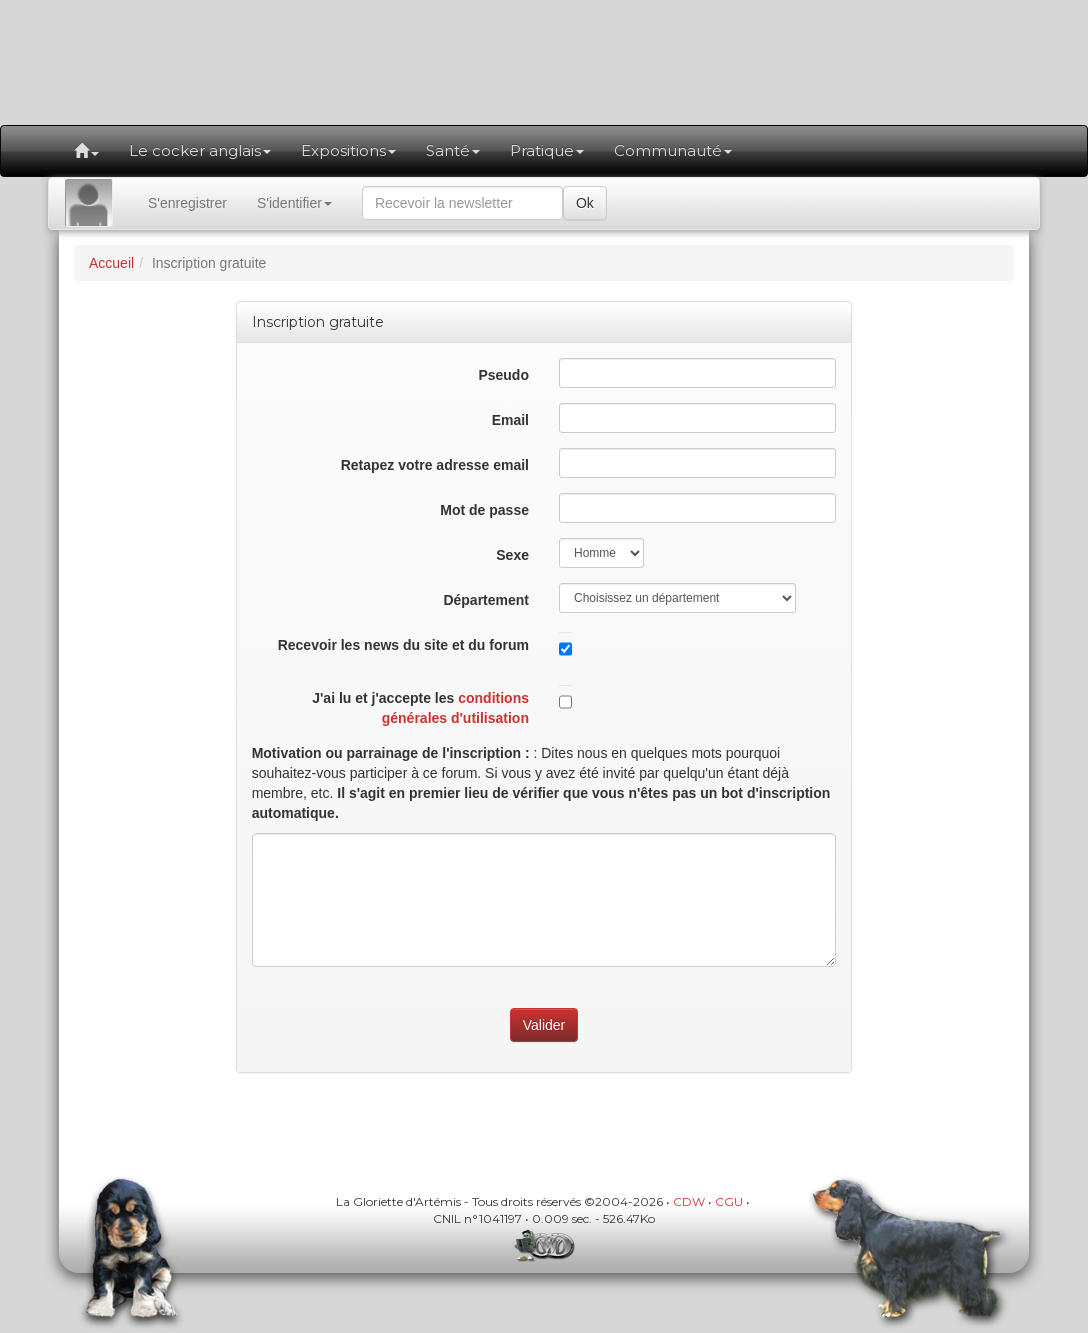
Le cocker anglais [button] (200, 150)
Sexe (512, 555)
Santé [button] (453, 150)
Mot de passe (484, 510)
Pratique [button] (547, 150)
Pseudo (503, 375)
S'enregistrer (187, 203)
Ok (585, 203)
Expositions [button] (348, 150)
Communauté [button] (673, 150)
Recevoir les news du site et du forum (403, 645)
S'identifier (294, 203)
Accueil (111, 263)
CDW (689, 1201)
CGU (729, 1201)
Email (510, 420)
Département (486, 600)
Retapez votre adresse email (435, 465)
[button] (86, 151)
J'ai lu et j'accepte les (420, 708)
